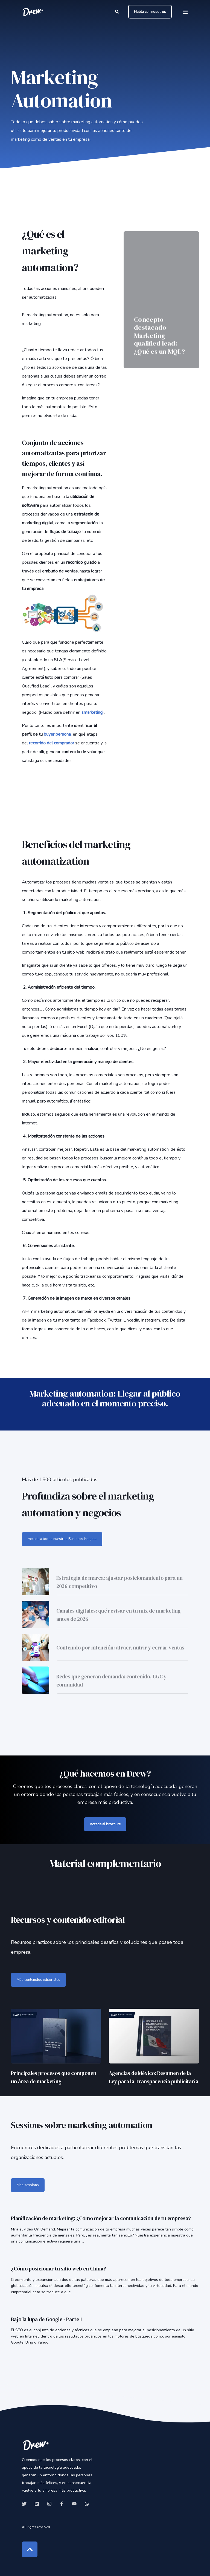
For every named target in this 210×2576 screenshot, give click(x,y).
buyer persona (57, 734)
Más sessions (28, 2185)
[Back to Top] (29, 2549)
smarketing (92, 712)
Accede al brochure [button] (105, 1824)
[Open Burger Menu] (185, 11)
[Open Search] (117, 11)
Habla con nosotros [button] (150, 11)
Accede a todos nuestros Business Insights (62, 1538)
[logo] (35, 2445)
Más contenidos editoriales (38, 1979)
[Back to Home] (33, 11)
